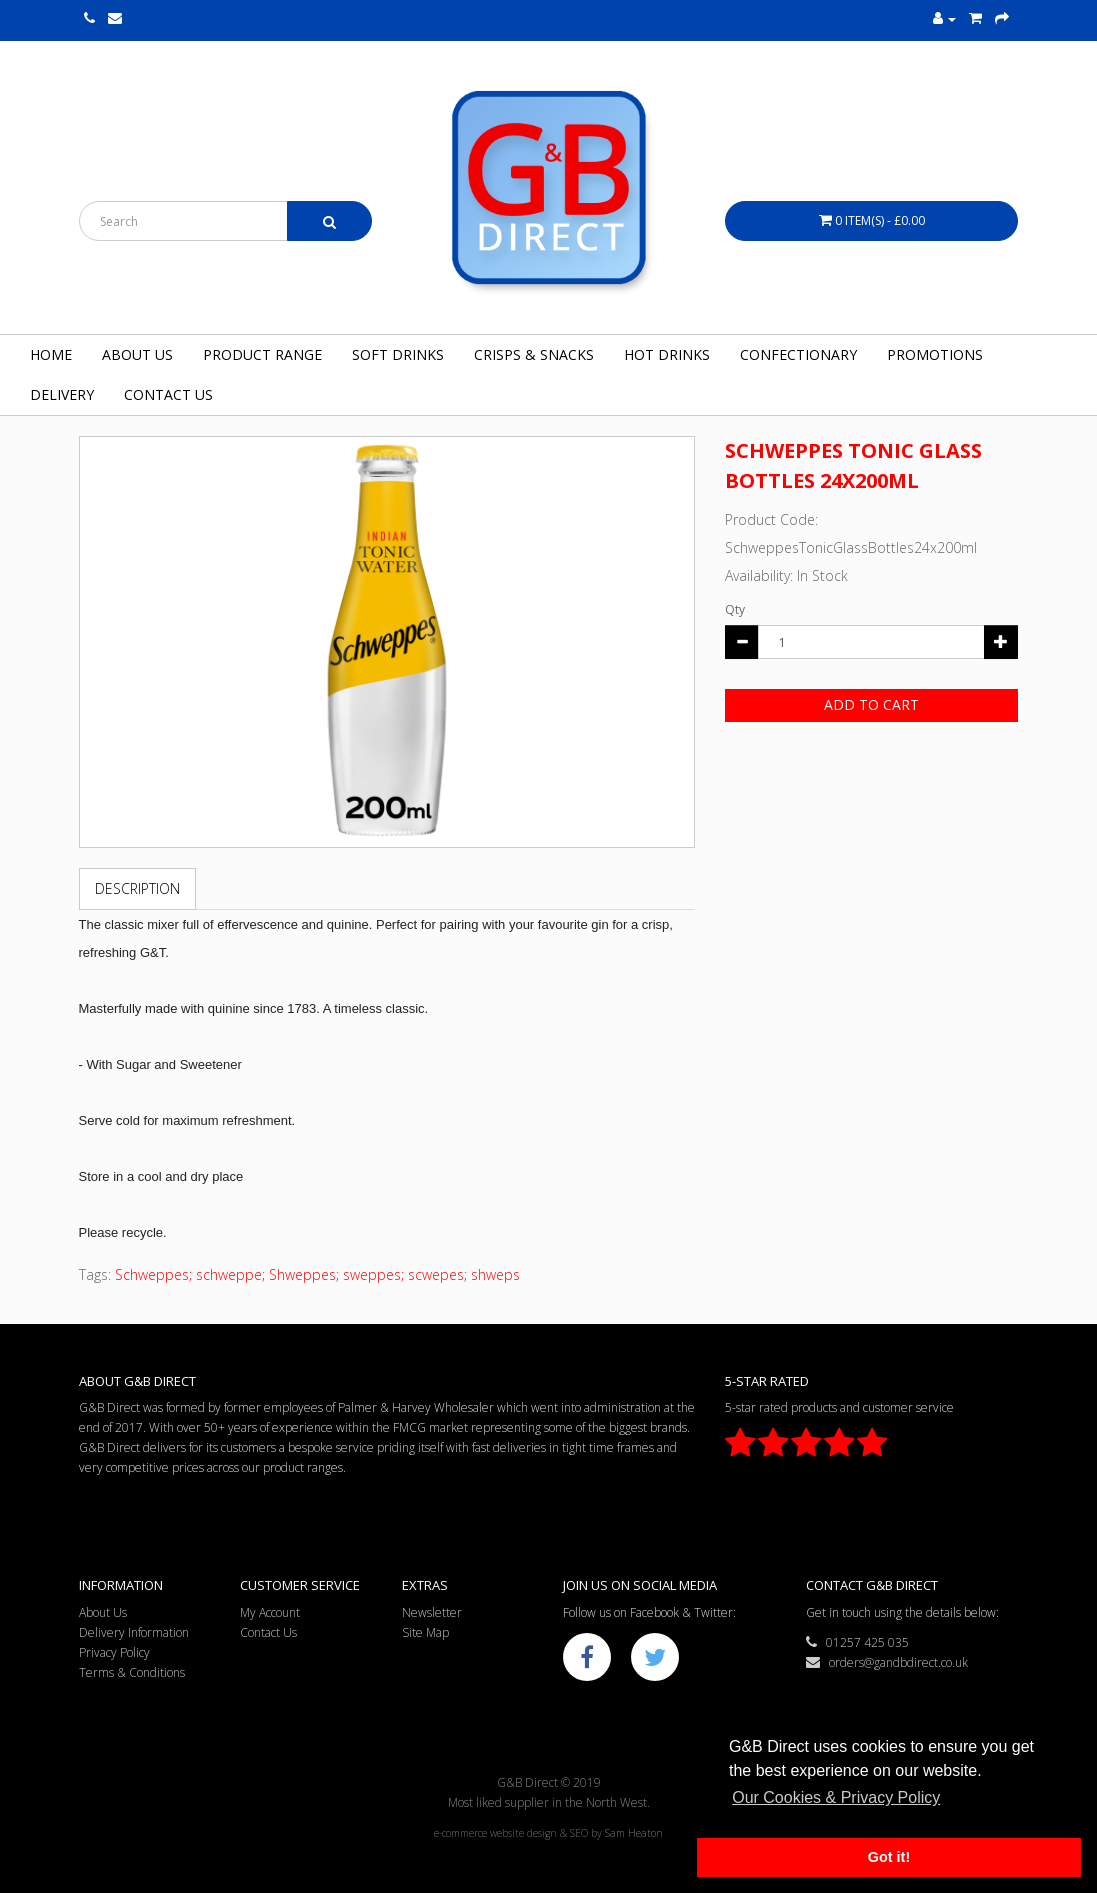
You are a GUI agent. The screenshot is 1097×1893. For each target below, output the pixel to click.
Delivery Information (134, 1632)
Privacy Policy (114, 1652)
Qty (735, 609)
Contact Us (168, 394)
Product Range (262, 354)
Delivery (62, 394)
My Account (270, 1612)
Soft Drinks (398, 354)
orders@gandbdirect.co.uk (887, 1662)
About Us (137, 354)
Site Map (425, 1632)
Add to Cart (871, 704)
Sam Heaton (634, 1833)
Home (51, 354)
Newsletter (432, 1612)
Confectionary (798, 354)
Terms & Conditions (132, 1672)
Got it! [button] (889, 1857)
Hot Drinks (667, 354)
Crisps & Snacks (534, 354)
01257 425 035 (857, 1642)
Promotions (935, 354)
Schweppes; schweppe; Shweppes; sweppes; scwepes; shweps (317, 1274)
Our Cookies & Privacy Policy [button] (836, 1797)
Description (137, 888)
